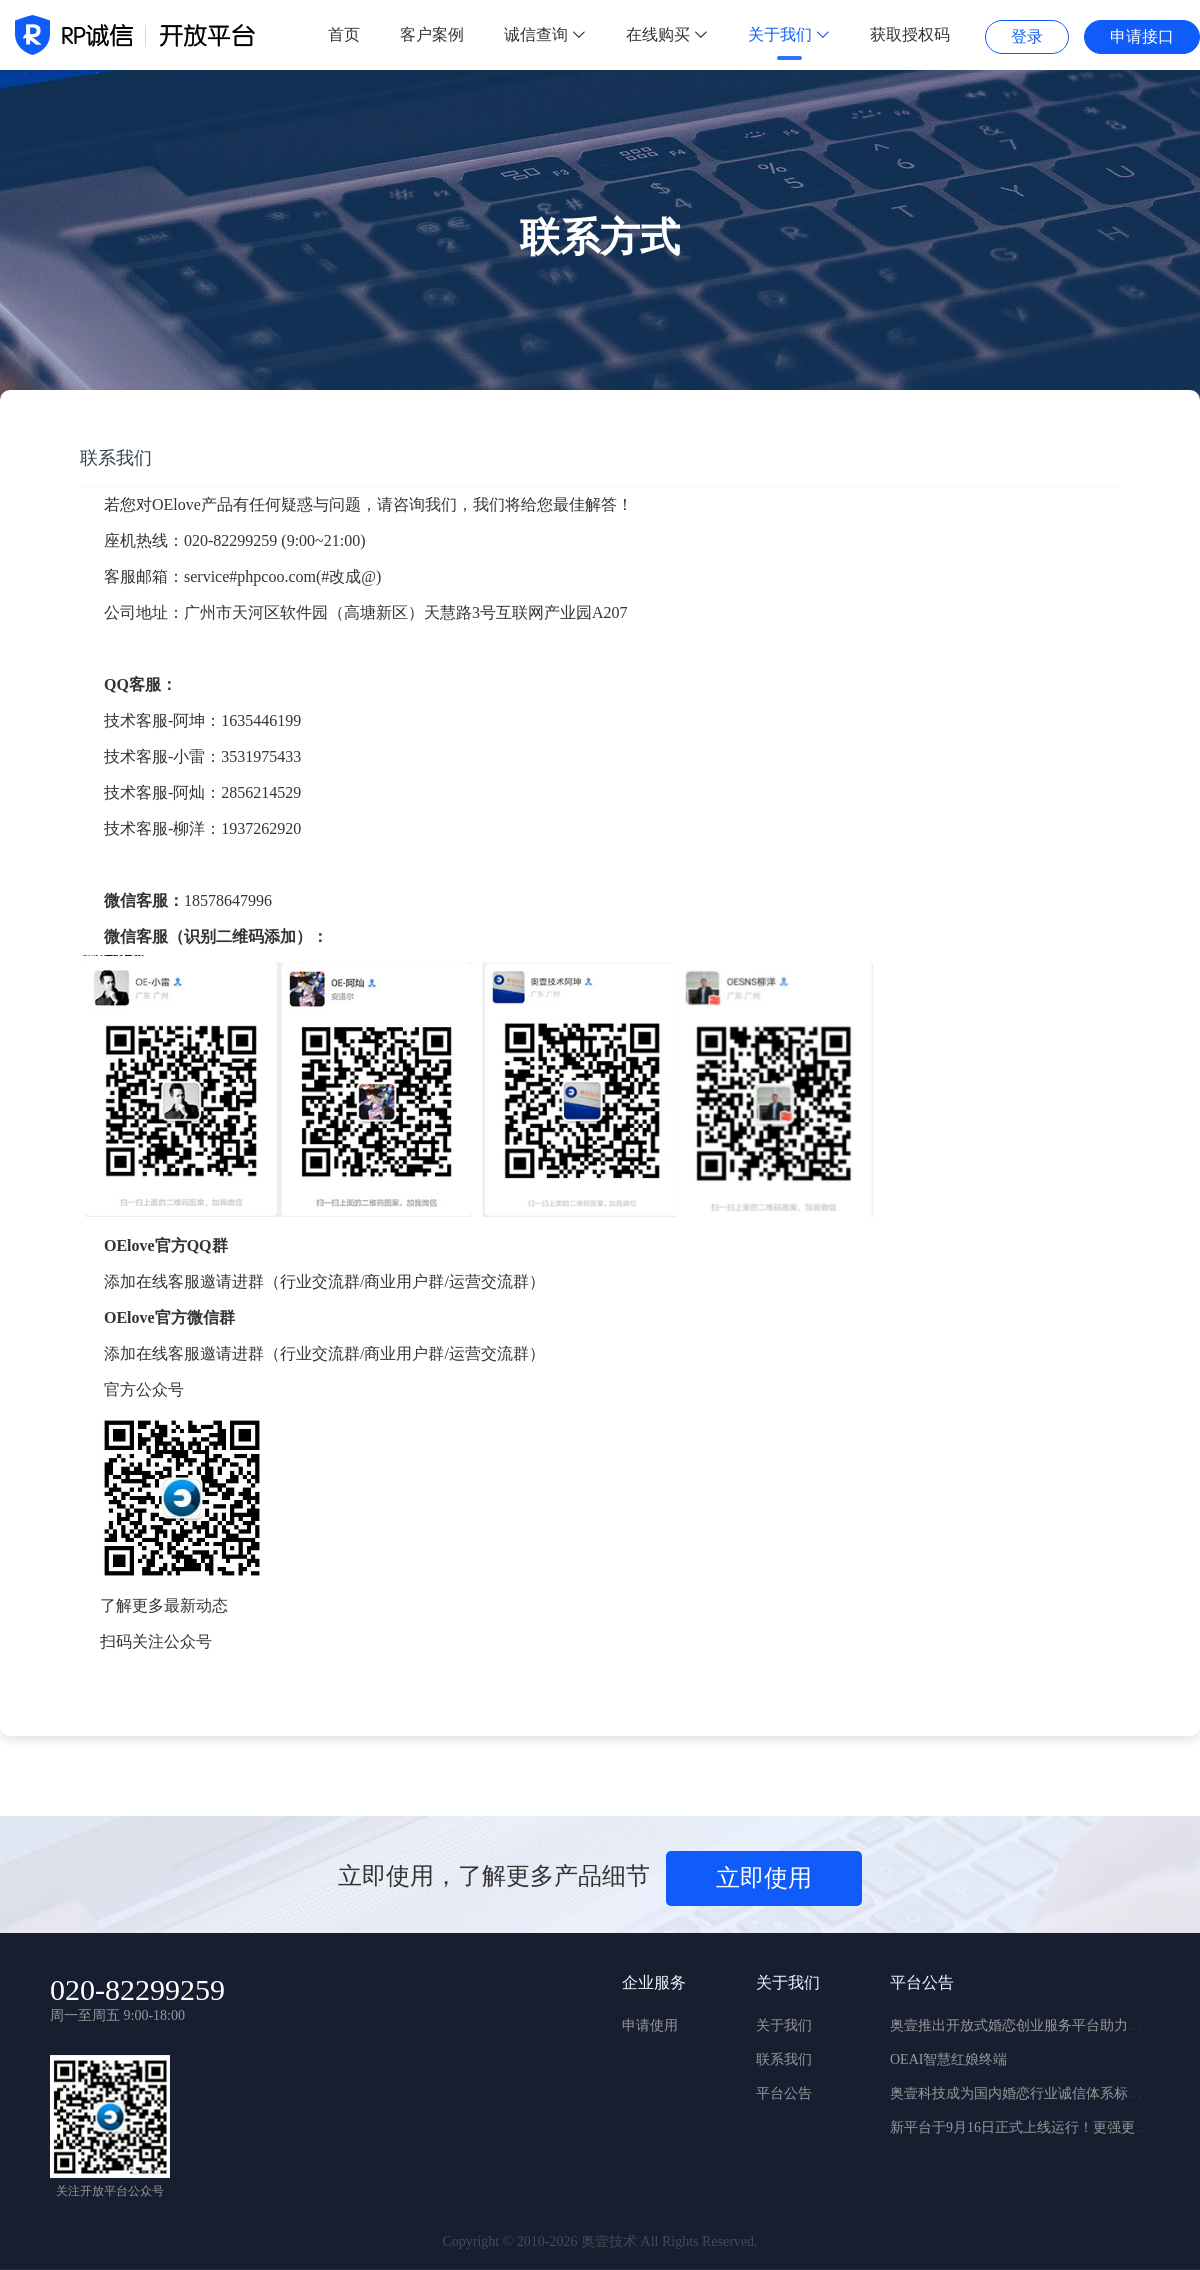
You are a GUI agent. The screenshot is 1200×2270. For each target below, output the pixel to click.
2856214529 (261, 792)
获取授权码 (910, 34)
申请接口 (1142, 36)
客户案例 (432, 34)
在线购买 (667, 34)
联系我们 (784, 2059)
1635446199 (261, 720)
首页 (344, 34)
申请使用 (650, 2025)
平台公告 (784, 2093)
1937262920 (261, 828)
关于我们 (789, 34)
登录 (1027, 36)
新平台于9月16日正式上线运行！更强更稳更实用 (1040, 2127)
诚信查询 (545, 34)
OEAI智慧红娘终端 (948, 2059)
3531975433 (261, 756)
